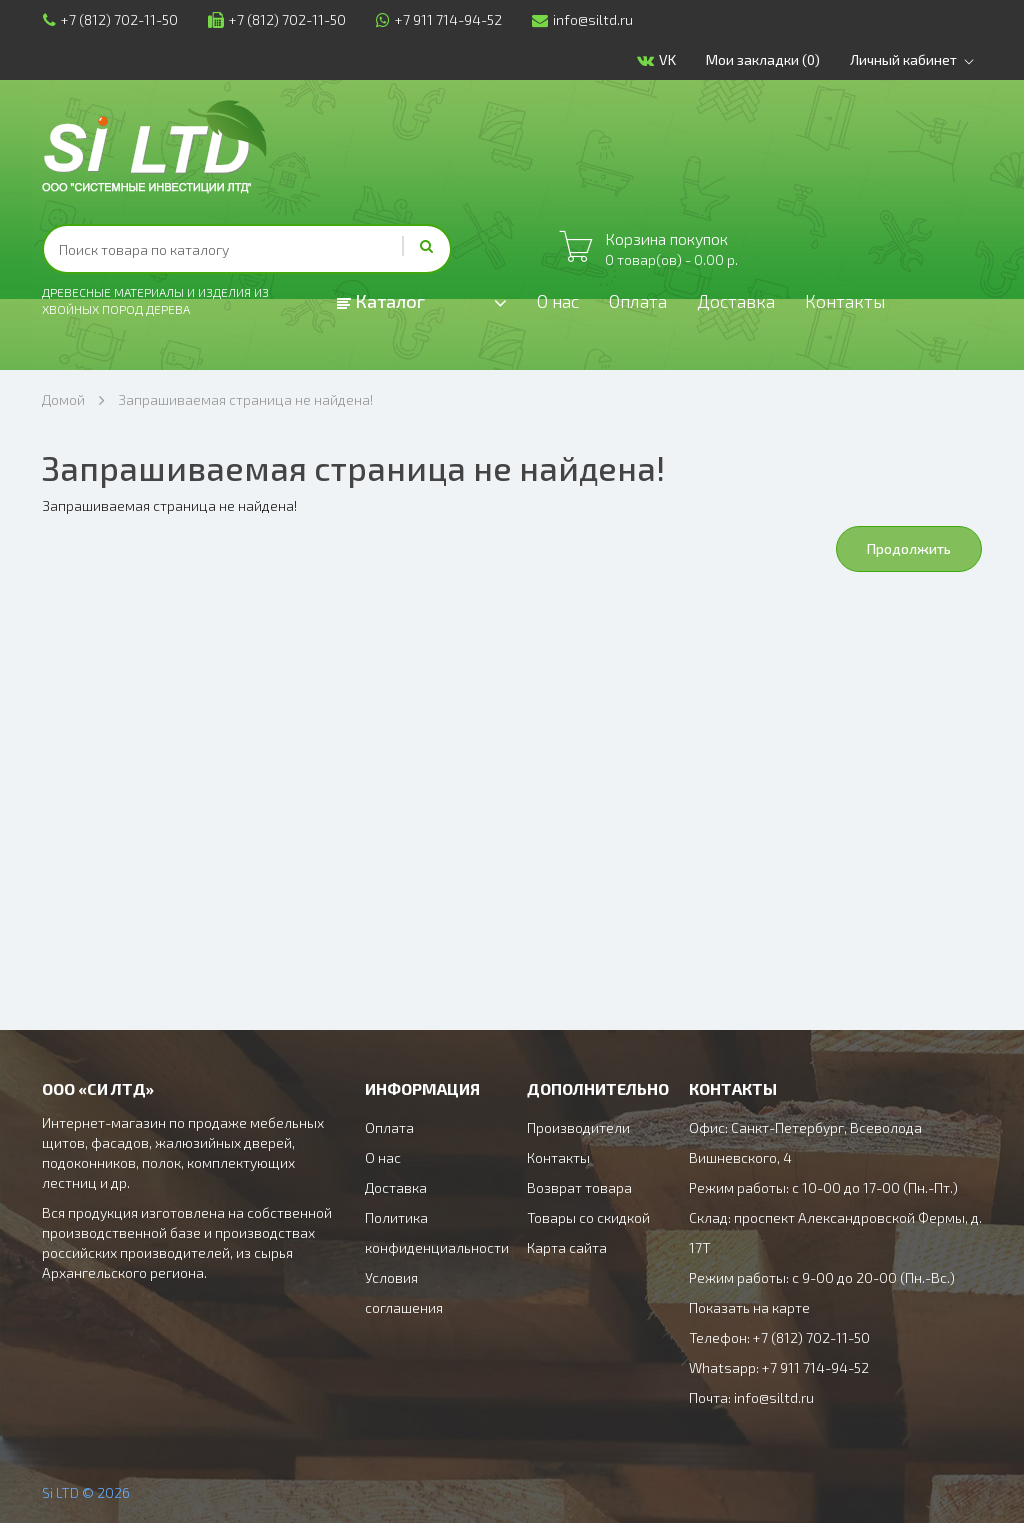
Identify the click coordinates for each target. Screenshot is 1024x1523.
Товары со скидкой (588, 1217)
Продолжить (909, 548)
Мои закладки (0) (764, 59)
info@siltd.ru (581, 19)
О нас (558, 302)
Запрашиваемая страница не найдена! (245, 399)
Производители (578, 1127)
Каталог (381, 301)
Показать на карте (749, 1307)
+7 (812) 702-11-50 (109, 19)
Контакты (848, 302)
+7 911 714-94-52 (438, 19)
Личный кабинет (916, 60)
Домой (63, 399)
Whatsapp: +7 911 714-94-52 (779, 1367)
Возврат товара (579, 1187)
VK (657, 60)
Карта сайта (567, 1247)
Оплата (639, 302)
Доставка (738, 302)
